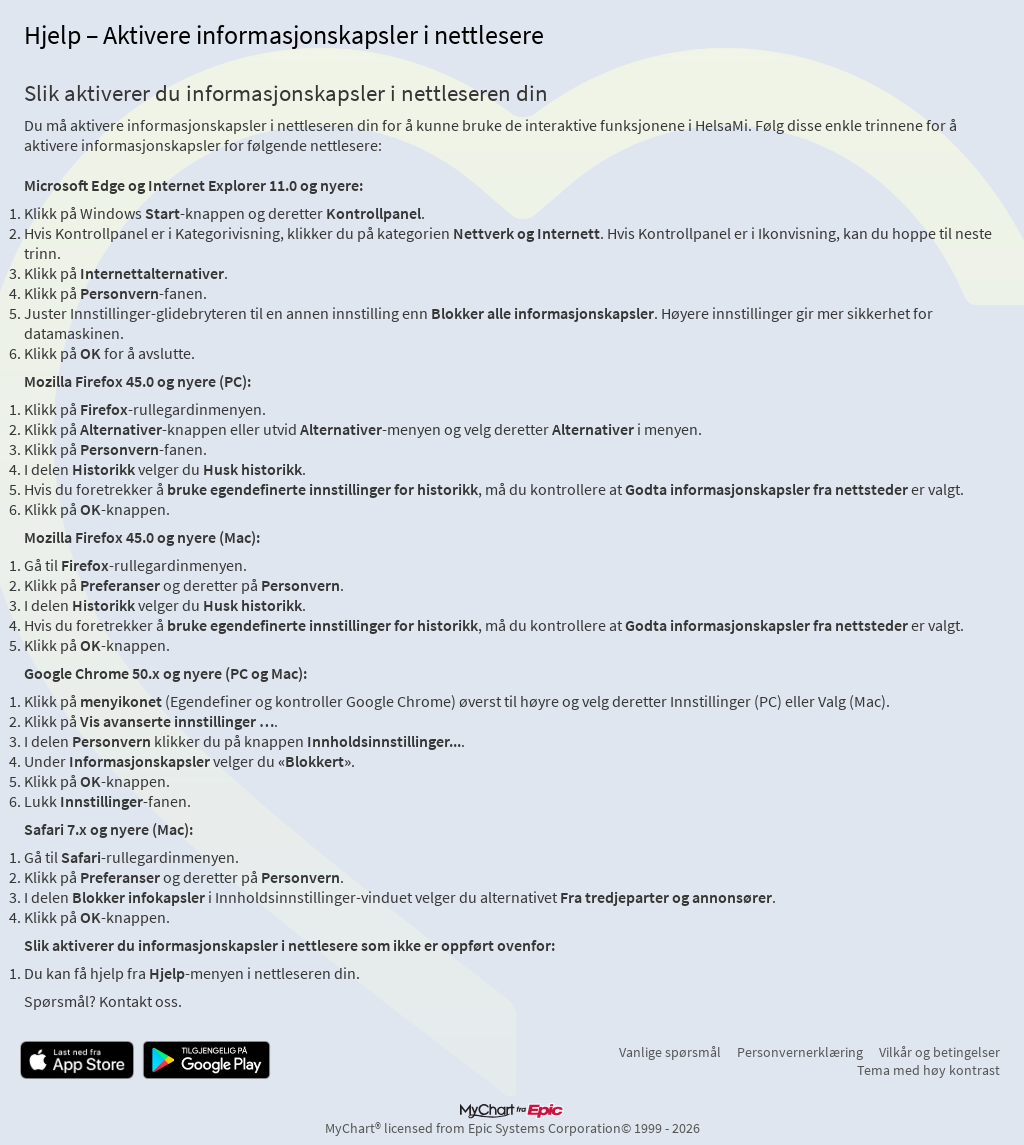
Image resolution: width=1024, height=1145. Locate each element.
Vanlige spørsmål (670, 1052)
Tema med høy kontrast (928, 1070)
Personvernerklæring (800, 1052)
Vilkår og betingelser (939, 1052)
